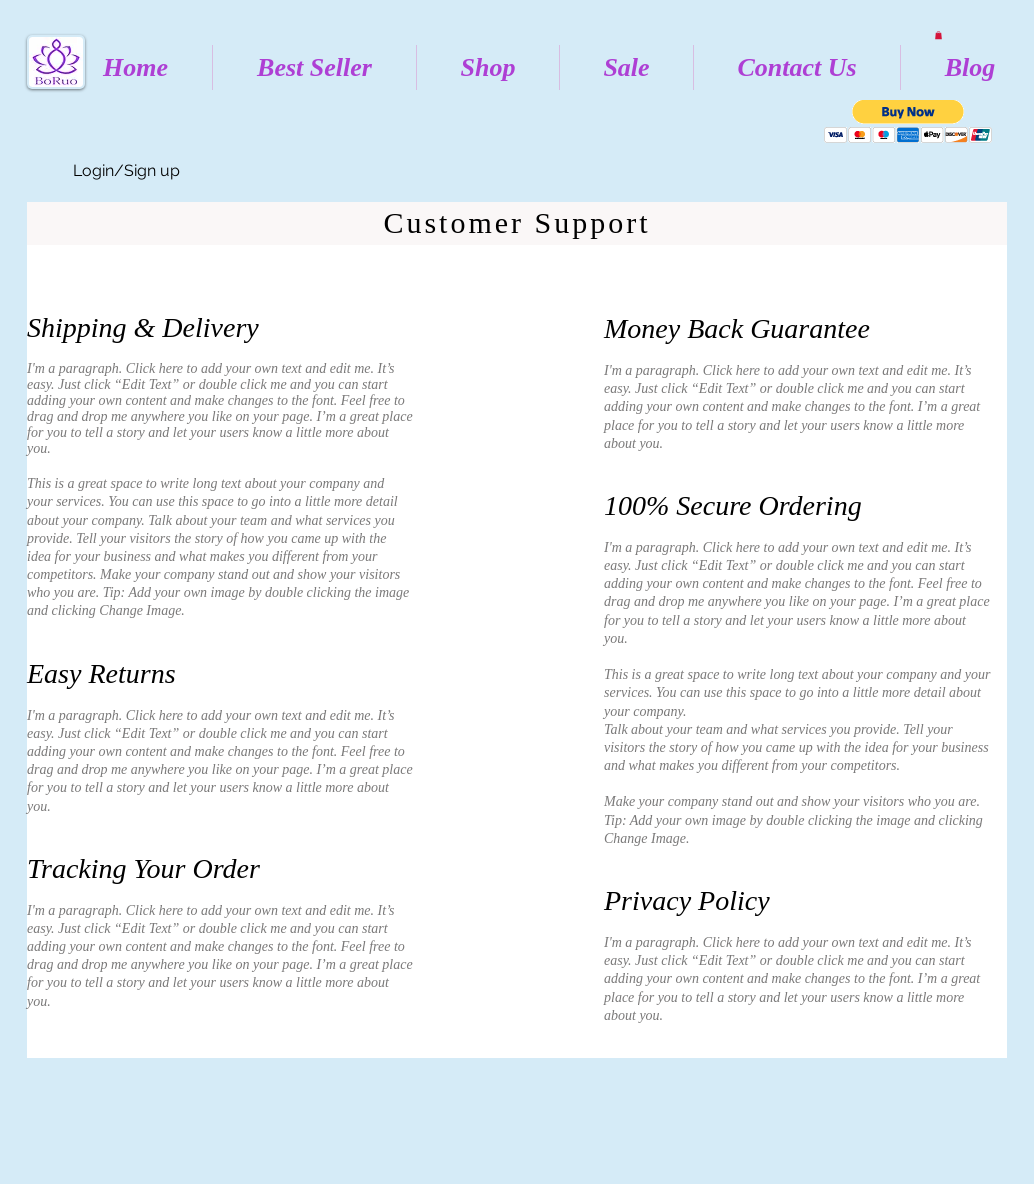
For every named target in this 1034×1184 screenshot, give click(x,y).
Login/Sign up (126, 170)
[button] (938, 35)
